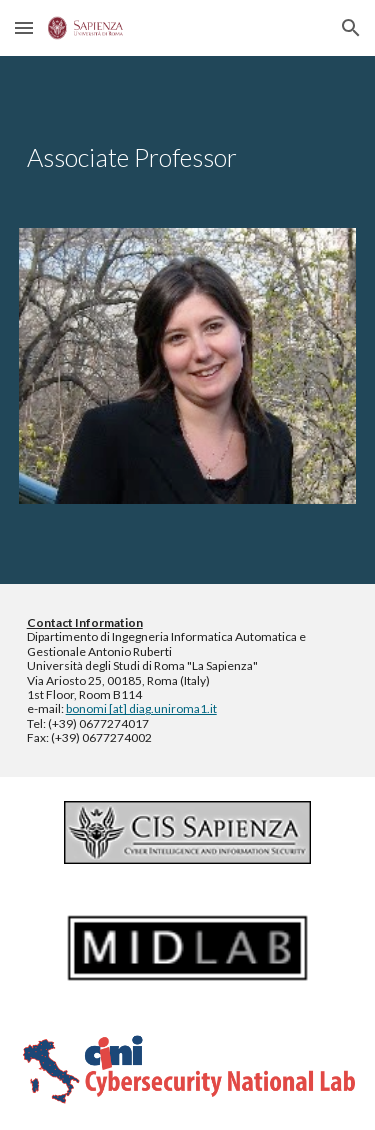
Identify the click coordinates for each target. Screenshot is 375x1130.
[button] (24, 27)
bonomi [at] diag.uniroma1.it (141, 708)
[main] (188, 158)
